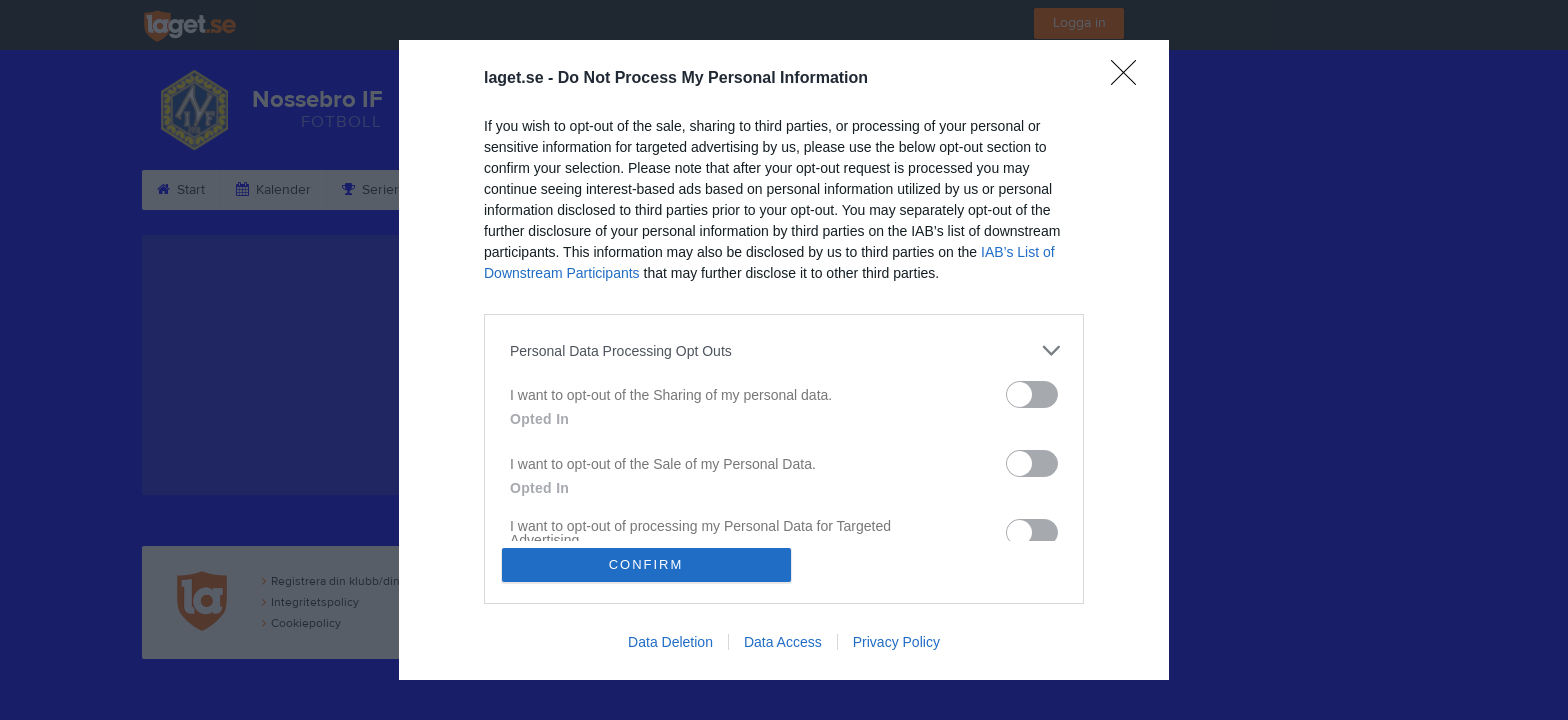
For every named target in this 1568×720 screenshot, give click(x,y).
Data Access (783, 642)
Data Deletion (670, 642)
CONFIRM (646, 564)
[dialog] (784, 360)
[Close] (1130, 79)
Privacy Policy (896, 642)
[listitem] (784, 350)
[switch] (1032, 394)
